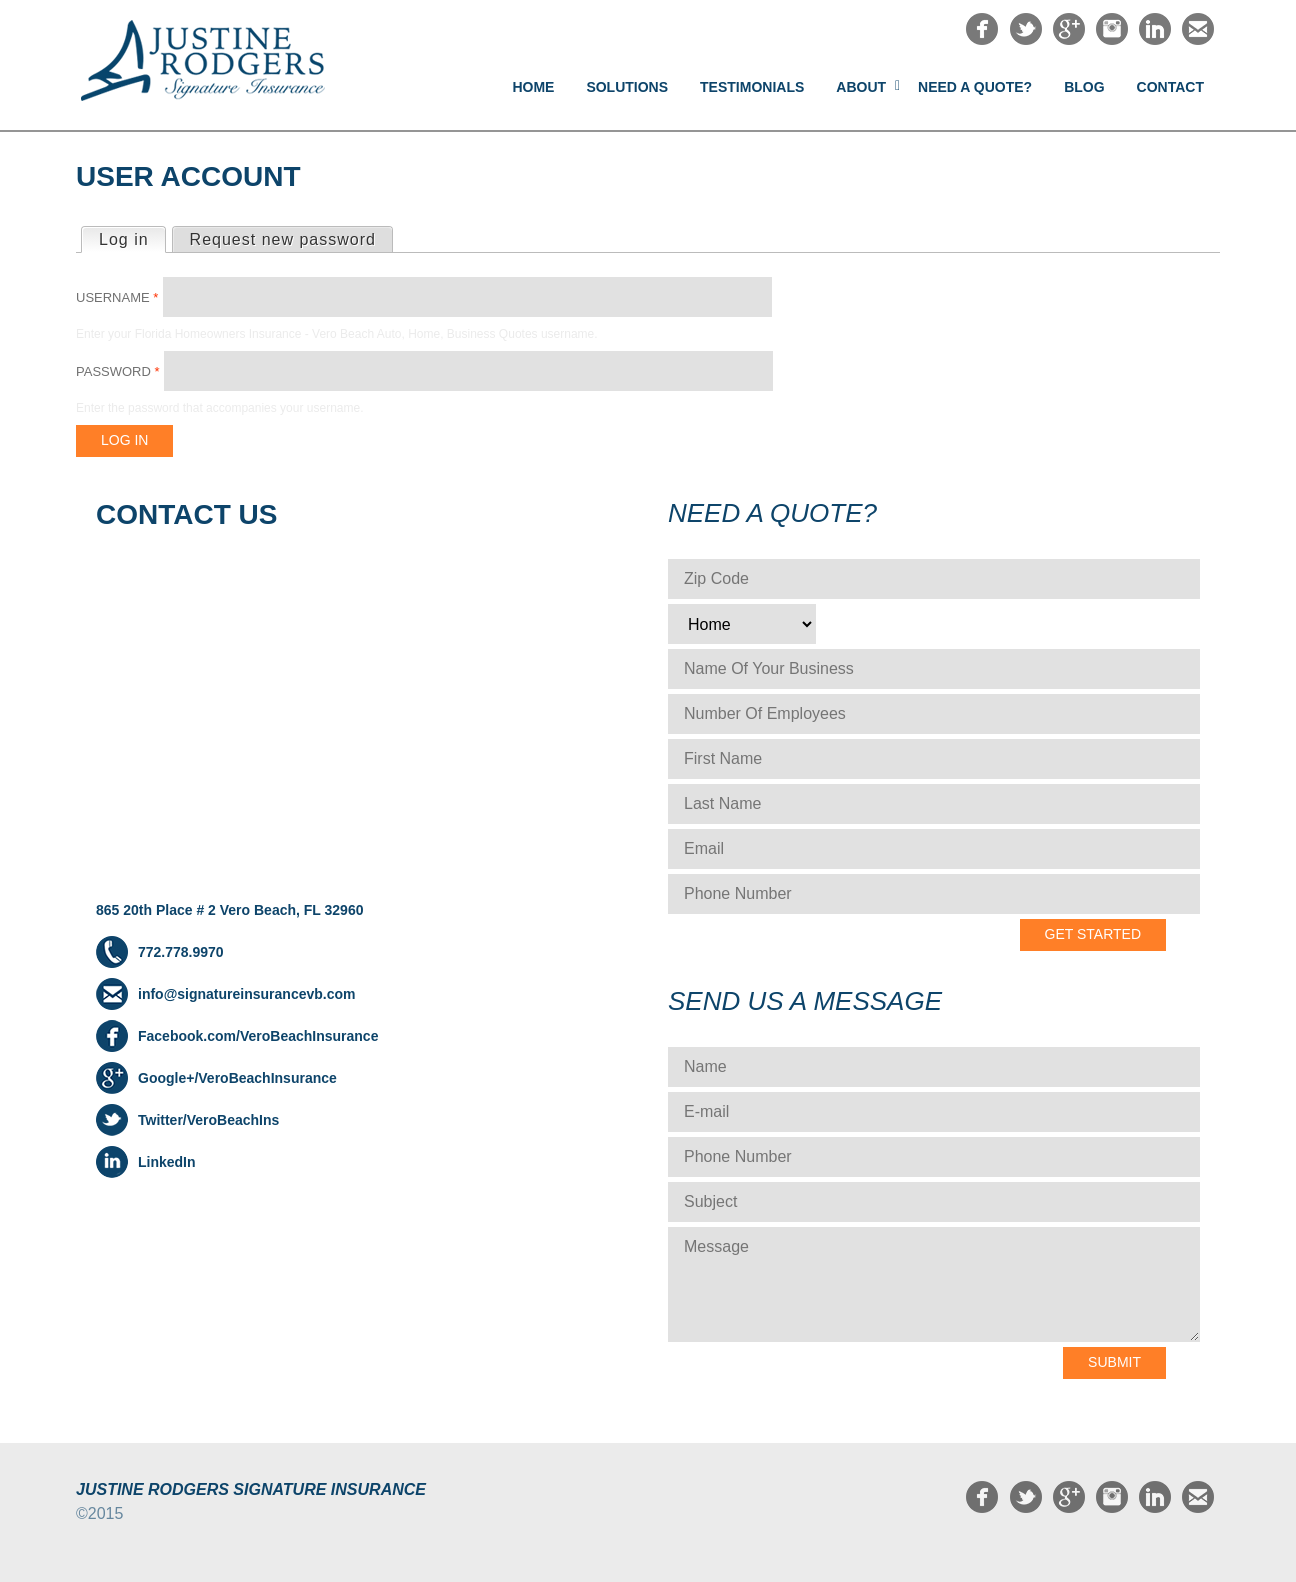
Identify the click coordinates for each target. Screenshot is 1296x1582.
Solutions (627, 87)
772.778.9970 (181, 952)
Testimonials (752, 87)
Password (118, 371)
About (861, 87)
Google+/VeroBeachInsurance (237, 1078)
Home (533, 87)
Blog (1084, 87)
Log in (132, 238)
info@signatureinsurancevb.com (246, 994)
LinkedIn (167, 1162)
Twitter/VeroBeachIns (208, 1120)
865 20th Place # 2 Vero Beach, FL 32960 (229, 910)
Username (117, 297)
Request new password (283, 239)
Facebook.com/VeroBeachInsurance (258, 1036)
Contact (1170, 87)
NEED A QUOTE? (975, 87)
